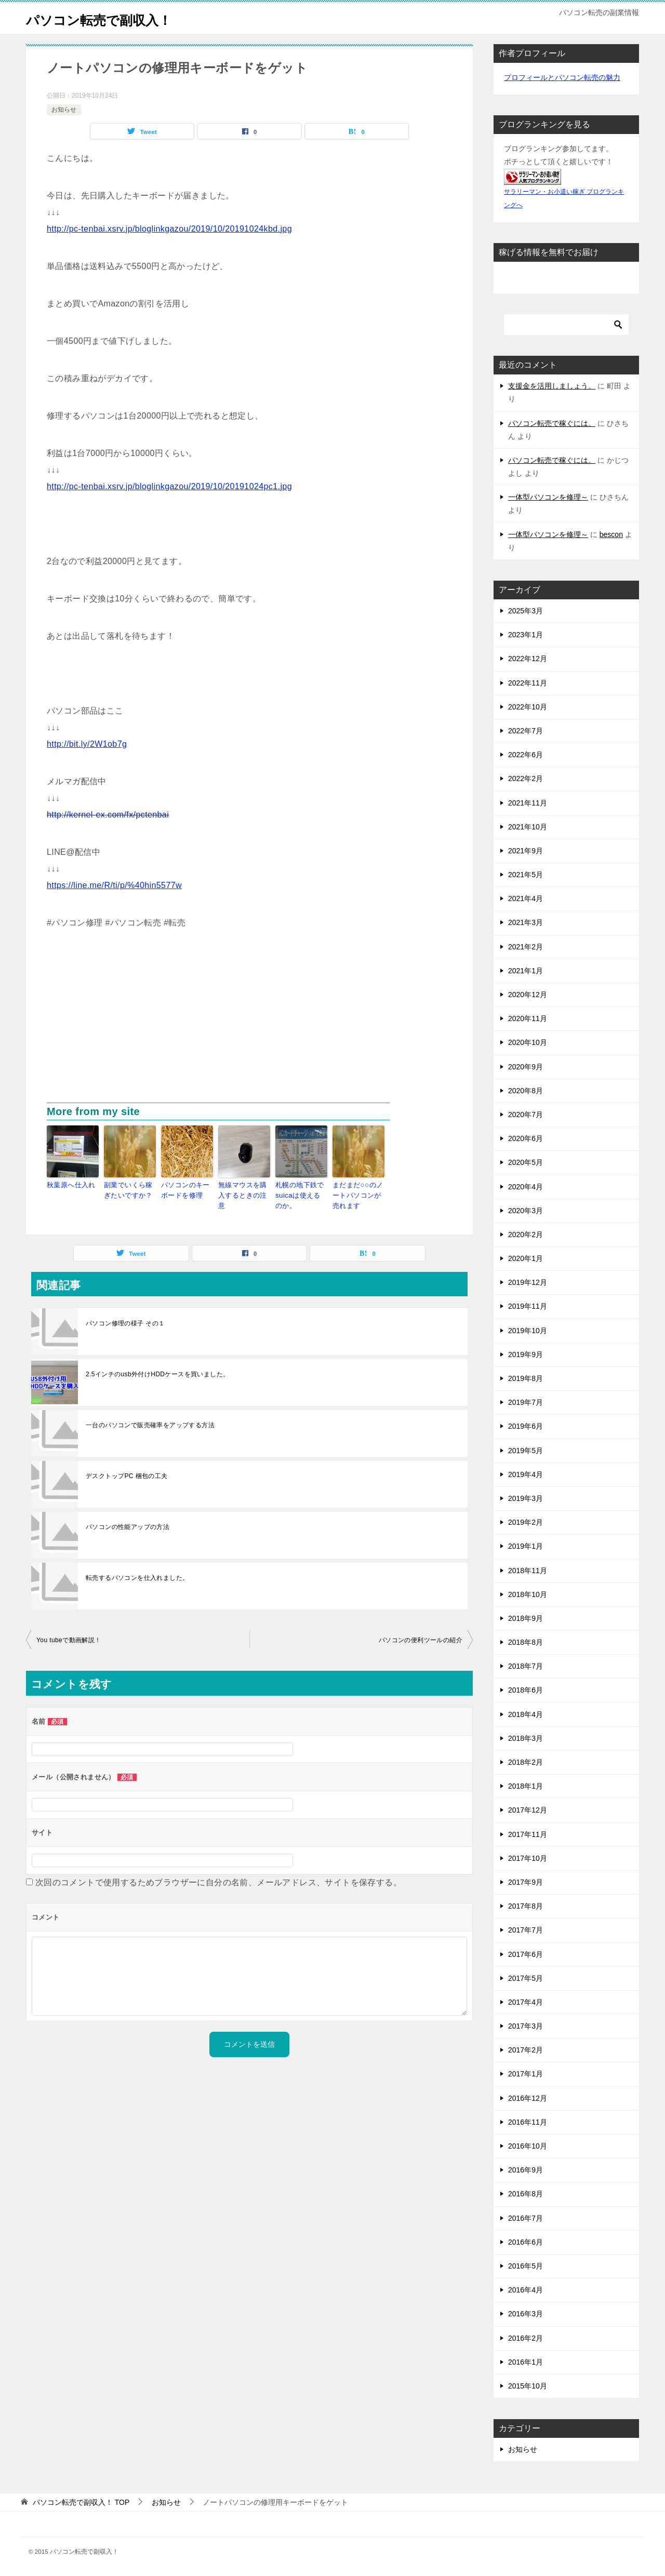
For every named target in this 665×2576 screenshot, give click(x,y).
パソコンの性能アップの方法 (127, 1523)
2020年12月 (527, 994)
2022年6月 (525, 754)
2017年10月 (527, 1858)
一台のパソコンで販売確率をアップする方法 (150, 1422)
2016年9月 (525, 2170)
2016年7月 (525, 2218)
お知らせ (63, 109)
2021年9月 (525, 851)
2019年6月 (525, 1426)
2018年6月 (525, 1690)
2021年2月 (525, 947)
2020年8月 (525, 1090)
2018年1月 (525, 1786)
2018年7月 (525, 1666)
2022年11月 (527, 683)
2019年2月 (525, 1522)
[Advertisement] (249, 1024)
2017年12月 (527, 1810)
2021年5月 (525, 874)
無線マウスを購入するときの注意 (244, 1189)
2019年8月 (525, 1378)
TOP (81, 2502)
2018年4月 (525, 1714)
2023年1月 (525, 634)
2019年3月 (525, 1498)
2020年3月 (525, 1210)
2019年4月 (525, 1474)
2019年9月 (525, 1354)
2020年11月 (527, 1018)
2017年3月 (525, 2026)
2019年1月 (525, 1546)
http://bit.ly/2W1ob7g (87, 744)
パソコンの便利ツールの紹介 (420, 1637)
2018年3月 (525, 1738)
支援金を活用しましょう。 (551, 386)
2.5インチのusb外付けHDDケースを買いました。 (157, 1371)
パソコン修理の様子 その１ (125, 1320)
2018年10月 (527, 1594)
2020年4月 (525, 1187)
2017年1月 (525, 2074)
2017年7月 (525, 1930)
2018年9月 (525, 1618)
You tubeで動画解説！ (68, 1637)
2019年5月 (525, 1450)
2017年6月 (525, 1954)
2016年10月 (527, 2146)
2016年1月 (525, 2362)
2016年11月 (527, 2122)
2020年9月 (525, 1067)
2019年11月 (527, 1306)
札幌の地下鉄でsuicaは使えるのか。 (299, 1194)
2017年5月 (525, 1978)
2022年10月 (527, 707)
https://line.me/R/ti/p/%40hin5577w (114, 885)
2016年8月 (525, 2194)
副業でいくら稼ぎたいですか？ (129, 1189)
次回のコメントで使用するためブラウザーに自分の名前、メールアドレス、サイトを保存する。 (218, 1879)
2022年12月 (527, 658)
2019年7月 (525, 1402)
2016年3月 (525, 2314)
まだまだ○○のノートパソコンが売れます (358, 1194)
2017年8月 (525, 1906)
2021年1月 (525, 971)
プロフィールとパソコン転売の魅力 (562, 77)
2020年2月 (525, 1234)
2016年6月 (525, 2242)
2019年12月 (527, 1282)
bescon (611, 534)
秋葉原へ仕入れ (69, 1184)
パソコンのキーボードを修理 (186, 1189)
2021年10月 (527, 827)
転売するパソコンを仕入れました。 (137, 1574)
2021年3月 (525, 922)
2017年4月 (525, 2002)
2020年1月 (525, 1258)
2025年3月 (525, 611)
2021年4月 (525, 898)
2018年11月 (527, 1570)
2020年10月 (527, 1042)
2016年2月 (525, 2338)
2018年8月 (525, 1642)
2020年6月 (525, 1138)
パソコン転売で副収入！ (113, 18)
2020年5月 (525, 1162)
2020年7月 (525, 1114)
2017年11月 (527, 1834)
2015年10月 (527, 2386)
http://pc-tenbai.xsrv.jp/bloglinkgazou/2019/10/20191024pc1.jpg (169, 486)
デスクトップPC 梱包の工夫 (127, 1473)
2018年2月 (525, 1762)
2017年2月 (525, 2050)
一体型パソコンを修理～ (548, 497)
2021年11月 (527, 803)
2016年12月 (527, 2098)
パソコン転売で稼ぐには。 (551, 423)
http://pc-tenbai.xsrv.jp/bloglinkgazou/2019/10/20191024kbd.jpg (169, 228)
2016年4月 (525, 2290)
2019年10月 (527, 1330)
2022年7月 (525, 731)
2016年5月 (525, 2266)
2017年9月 (525, 1882)
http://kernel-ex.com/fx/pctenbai (108, 814)
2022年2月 (525, 778)
